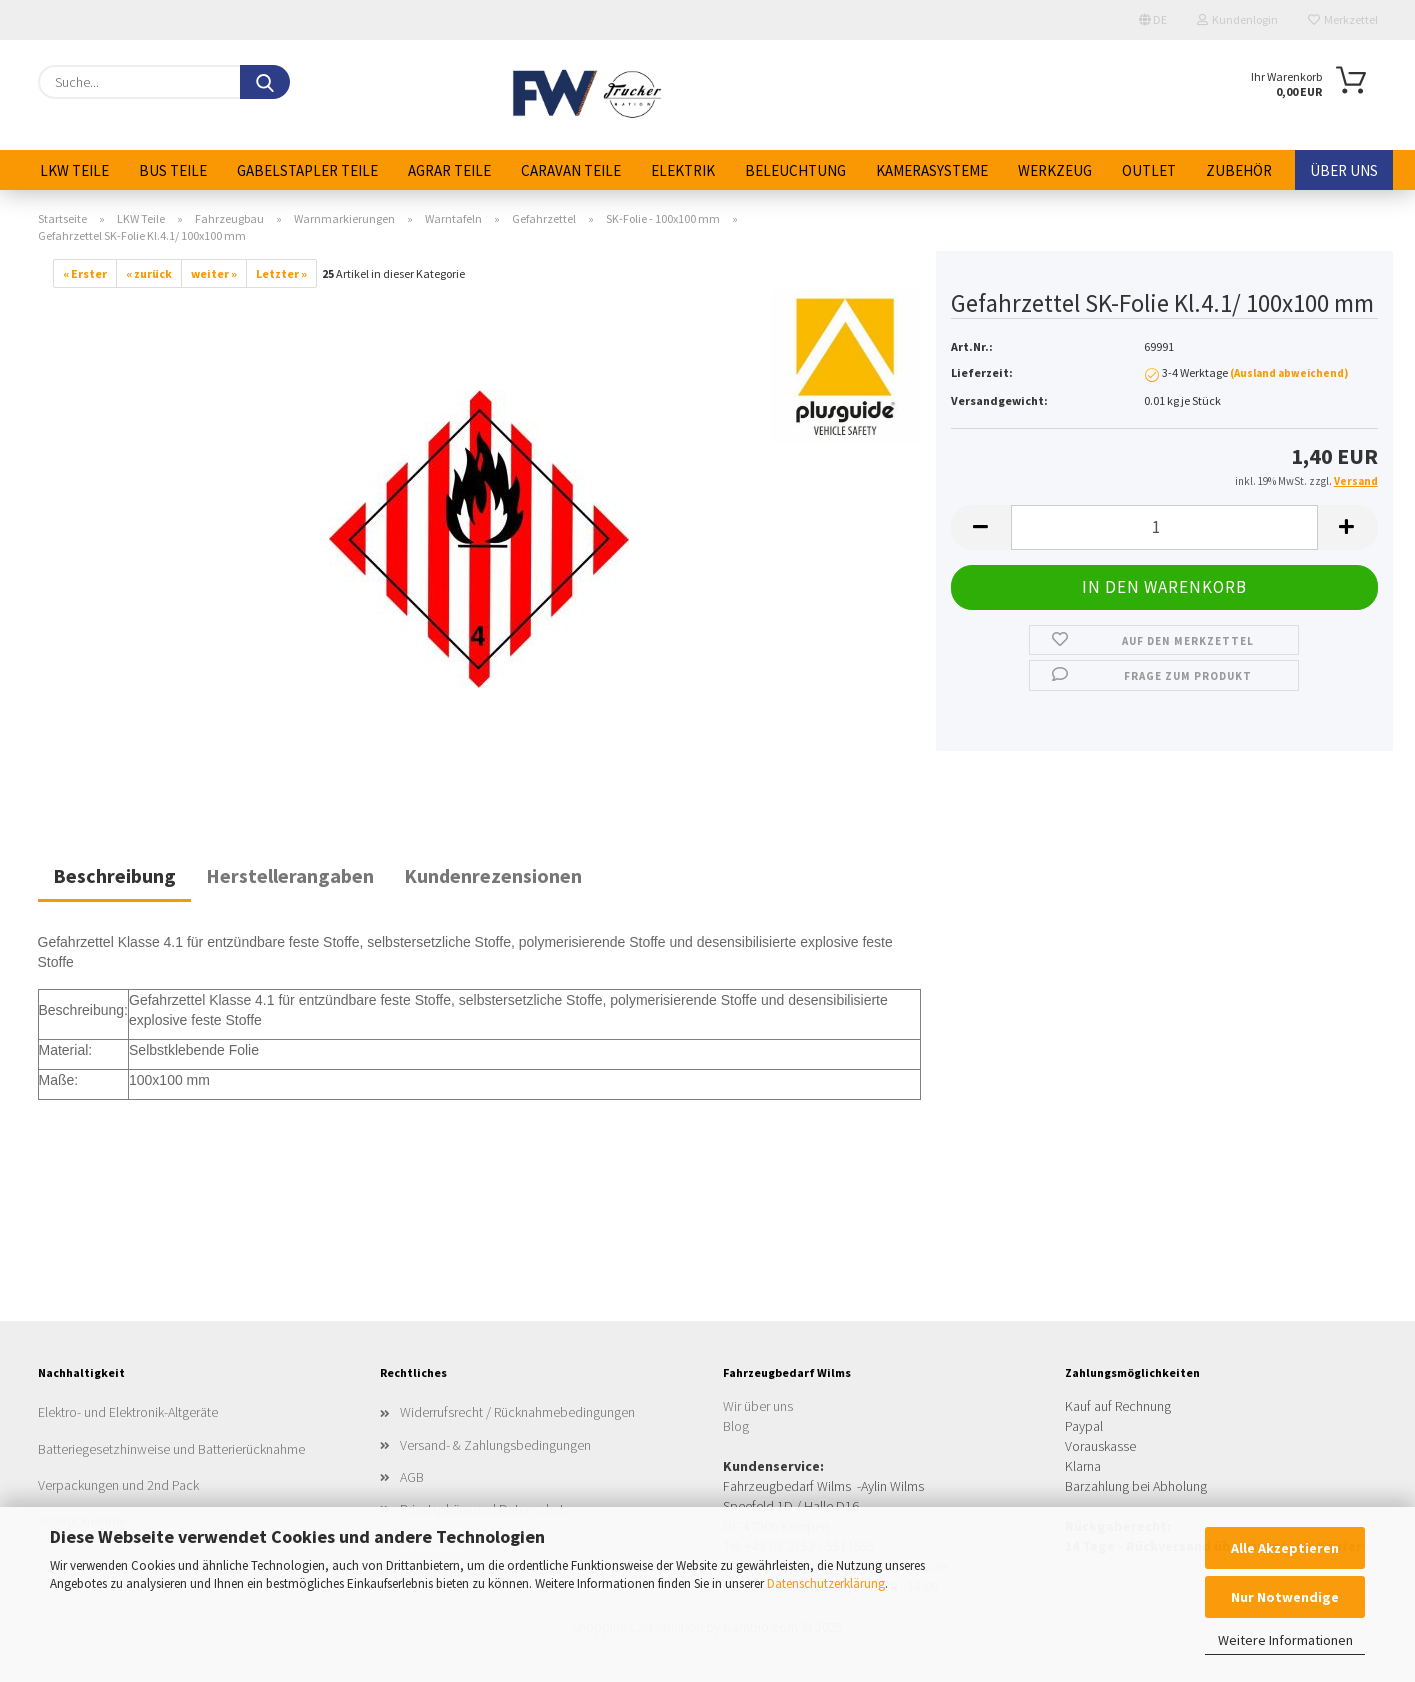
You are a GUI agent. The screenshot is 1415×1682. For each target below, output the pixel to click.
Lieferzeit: (982, 372)
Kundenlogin (1237, 19)
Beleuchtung (795, 170)
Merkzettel (1343, 19)
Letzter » (281, 273)
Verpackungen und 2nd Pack (118, 1485)
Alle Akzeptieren (1285, 1548)
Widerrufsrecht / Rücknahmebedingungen (517, 1412)
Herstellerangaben (290, 875)
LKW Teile (74, 170)
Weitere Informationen (1285, 1640)
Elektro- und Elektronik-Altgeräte (128, 1412)
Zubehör (1239, 170)
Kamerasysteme (932, 170)
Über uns (1344, 170)
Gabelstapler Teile (307, 170)
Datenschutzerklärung (826, 1583)
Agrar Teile (449, 170)
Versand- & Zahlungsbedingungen (495, 1445)
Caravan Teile (571, 170)
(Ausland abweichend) (1289, 373)
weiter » (214, 273)
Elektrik (683, 170)
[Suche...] (265, 82)
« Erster (85, 273)
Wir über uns (758, 1406)
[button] (981, 527)
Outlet (1149, 170)
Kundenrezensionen (493, 875)
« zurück (149, 273)
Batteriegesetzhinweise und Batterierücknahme (171, 1449)
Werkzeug (1055, 170)
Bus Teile (173, 170)
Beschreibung (114, 875)
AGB (412, 1477)
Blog (736, 1426)
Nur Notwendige (1285, 1597)
